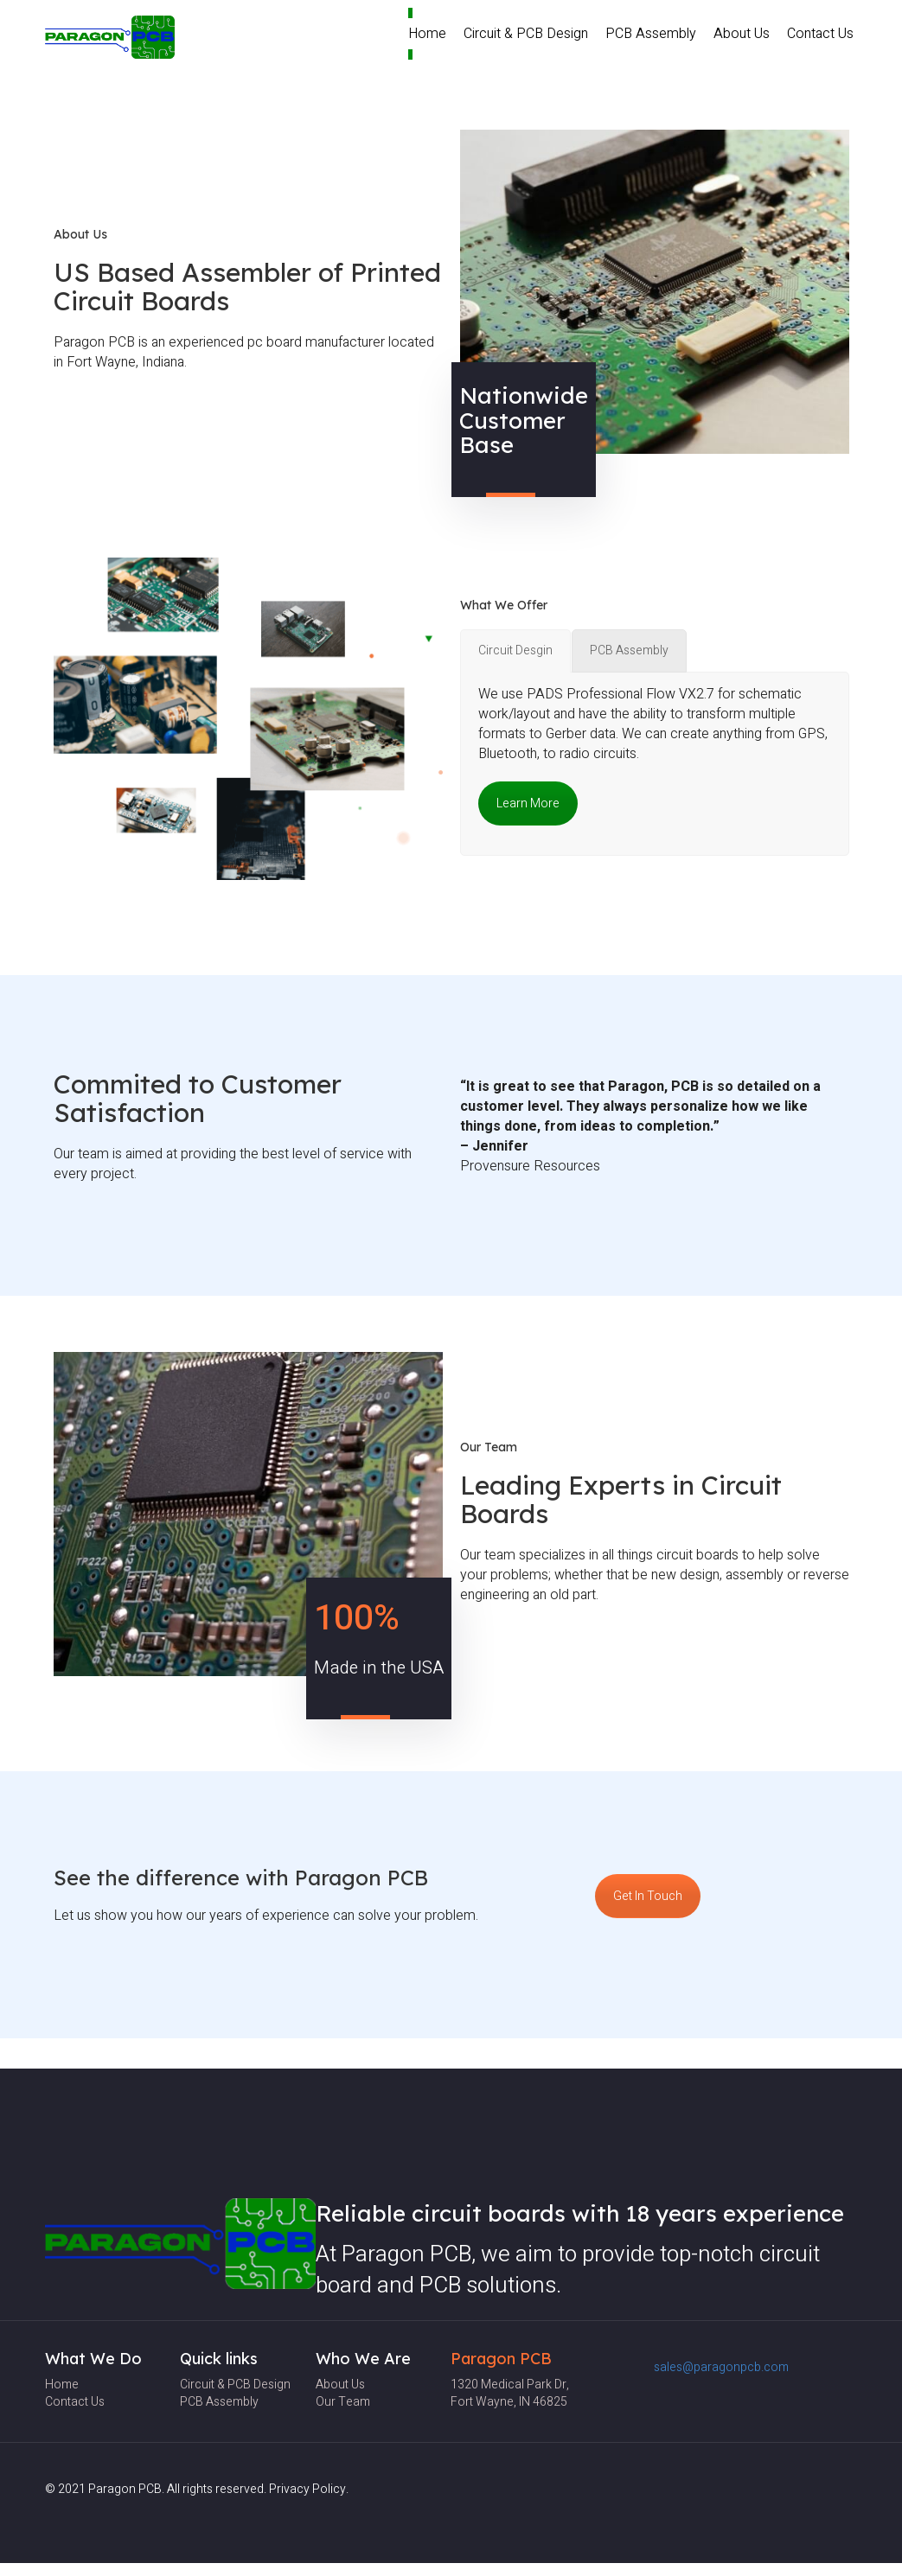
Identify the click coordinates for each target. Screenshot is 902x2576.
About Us (741, 33)
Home (427, 33)
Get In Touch (647, 1896)
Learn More (528, 803)
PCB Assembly (650, 33)
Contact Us (820, 33)
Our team (343, 2402)
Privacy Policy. (309, 2489)
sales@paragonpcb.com (721, 2367)
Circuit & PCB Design (526, 33)
